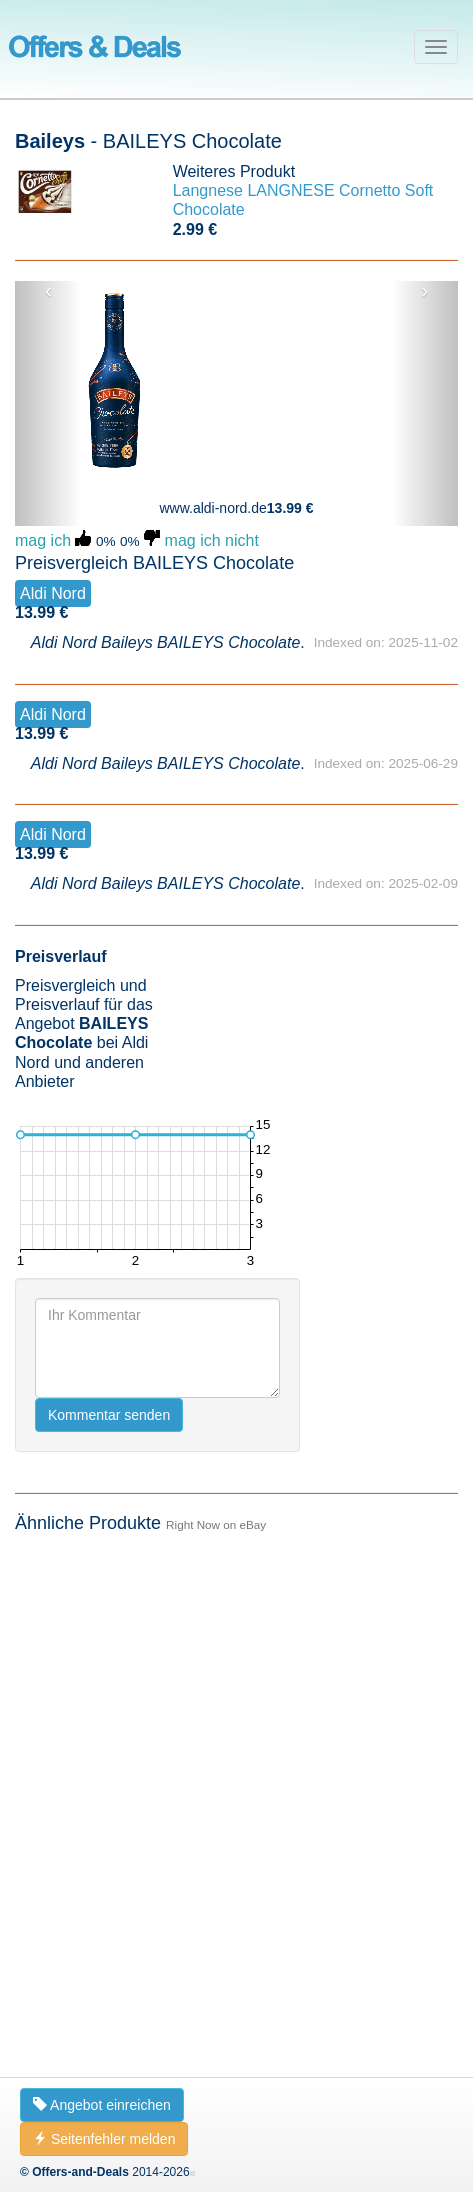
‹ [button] (48, 291)
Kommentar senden (109, 1415)
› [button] (424, 291)
